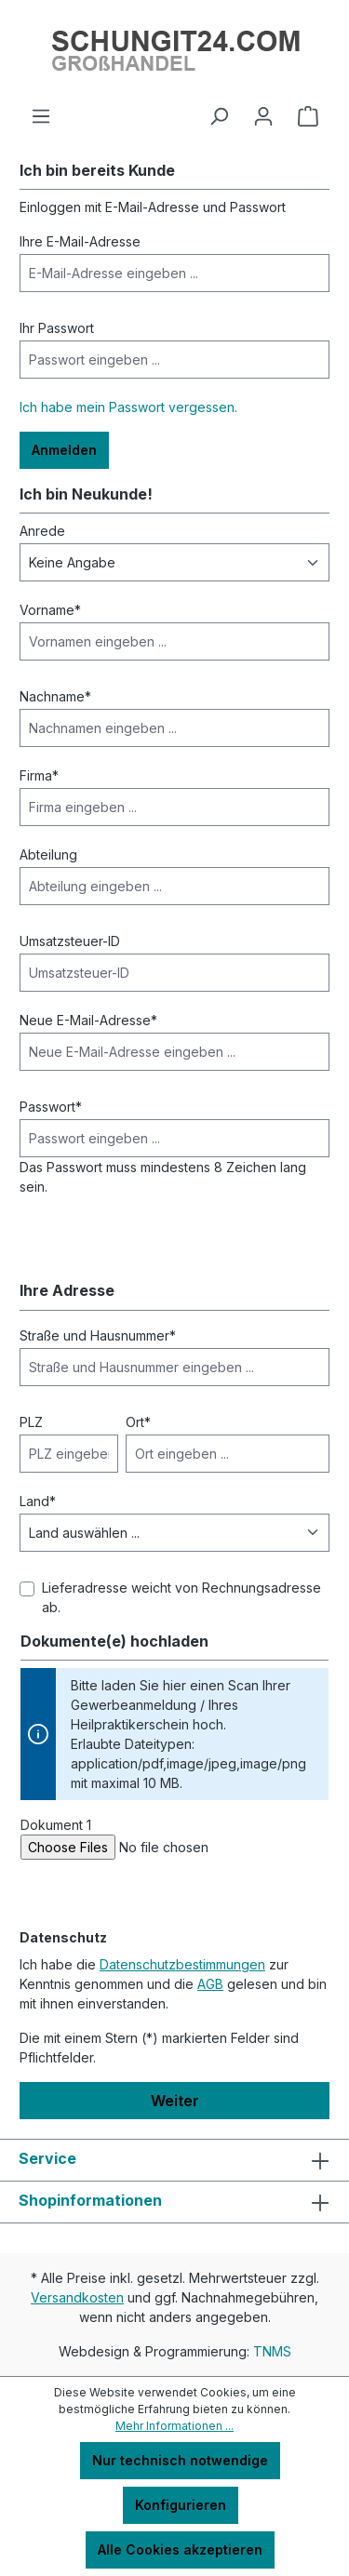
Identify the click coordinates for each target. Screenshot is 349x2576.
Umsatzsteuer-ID (70, 941)
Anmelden (64, 450)
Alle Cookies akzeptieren (180, 2549)
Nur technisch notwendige (180, 2460)
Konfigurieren (180, 2505)
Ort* (138, 1422)
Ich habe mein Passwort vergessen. (128, 407)
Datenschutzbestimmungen (182, 1964)
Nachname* (55, 696)
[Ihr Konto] (263, 116)
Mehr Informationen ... (174, 2426)
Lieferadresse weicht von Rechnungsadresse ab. (181, 1597)
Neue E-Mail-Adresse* (88, 1020)
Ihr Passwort (57, 328)
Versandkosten (77, 2297)
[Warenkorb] (308, 116)
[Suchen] (218, 116)
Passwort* (51, 1106)
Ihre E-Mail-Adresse (80, 241)
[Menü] (41, 116)
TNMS (272, 2351)
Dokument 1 (55, 1825)
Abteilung (48, 854)
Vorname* (50, 610)
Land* (38, 1501)
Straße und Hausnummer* (98, 1335)
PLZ (31, 1422)
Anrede (42, 531)
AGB (210, 1984)
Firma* (39, 775)
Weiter (175, 2100)
